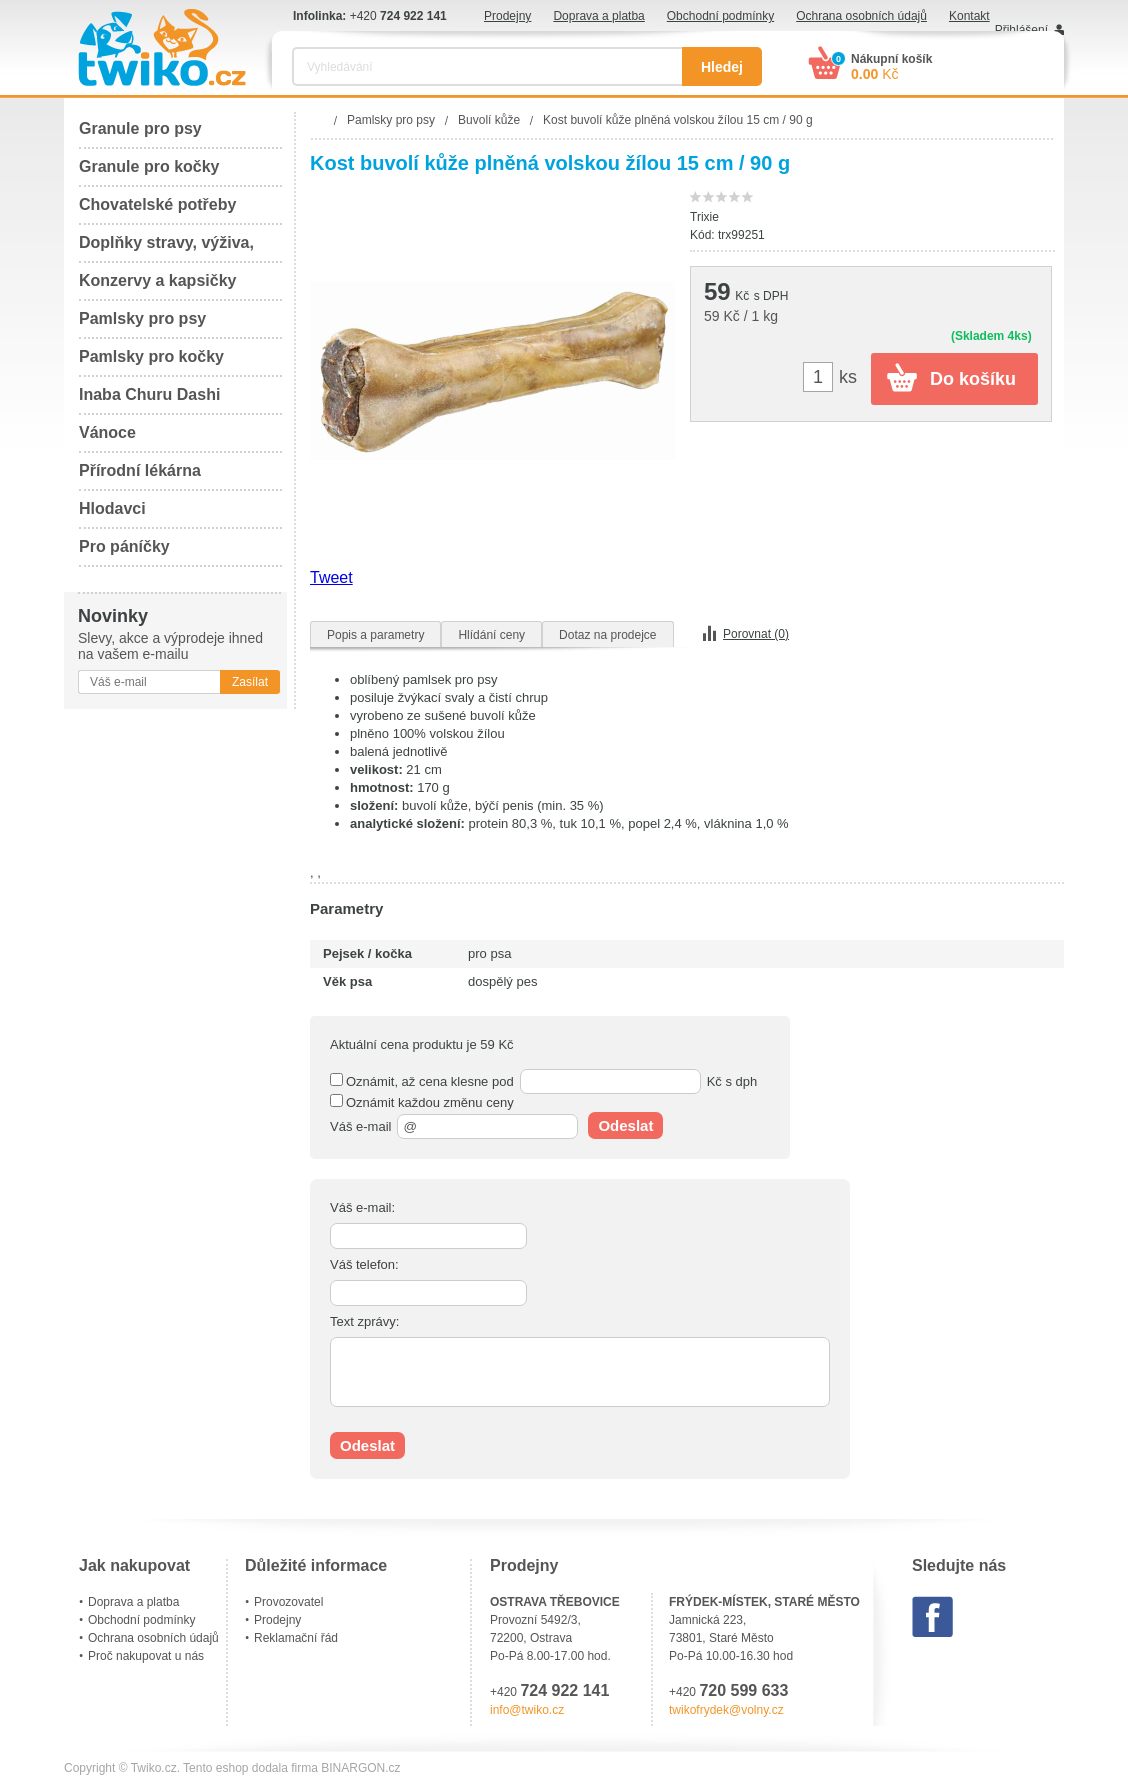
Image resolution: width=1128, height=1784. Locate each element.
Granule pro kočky (149, 166)
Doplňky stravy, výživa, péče (166, 248)
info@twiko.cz (527, 1710)
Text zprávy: (364, 1321)
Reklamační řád (296, 1638)
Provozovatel (288, 1602)
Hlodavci (112, 508)
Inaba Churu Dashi (149, 394)
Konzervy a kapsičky (157, 280)
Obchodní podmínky (720, 16)
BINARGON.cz (360, 1768)
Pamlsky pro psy (142, 318)
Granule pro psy (140, 128)
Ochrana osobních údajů (861, 16)
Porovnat (756, 634)
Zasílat (250, 682)
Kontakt (969, 16)
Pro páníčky (124, 546)
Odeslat (625, 1125)
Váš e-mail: (362, 1207)
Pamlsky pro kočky (151, 356)
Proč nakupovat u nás (146, 1656)
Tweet (331, 577)
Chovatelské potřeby (157, 204)
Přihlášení (1021, 30)
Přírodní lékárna (140, 470)
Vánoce (107, 432)
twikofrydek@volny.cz (726, 1710)
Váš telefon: (364, 1264)
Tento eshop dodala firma (250, 1768)
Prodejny (507, 16)
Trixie (704, 217)
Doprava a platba (598, 16)
